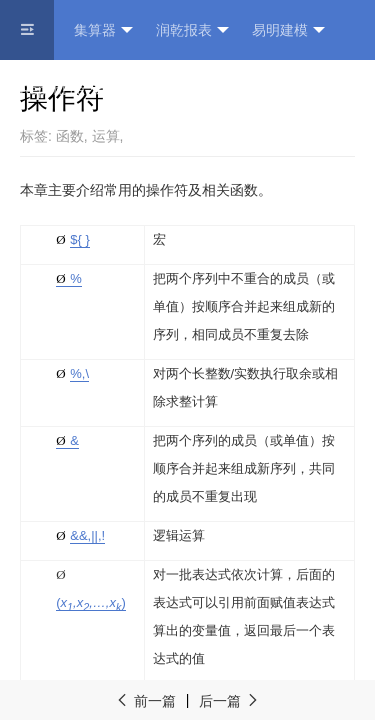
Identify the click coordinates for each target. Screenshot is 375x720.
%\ (79, 373)
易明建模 (288, 30)
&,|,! (87, 535)
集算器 (103, 30)
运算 (106, 136)
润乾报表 (192, 30)
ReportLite (61, 90)
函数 (70, 136)
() (91, 603)
